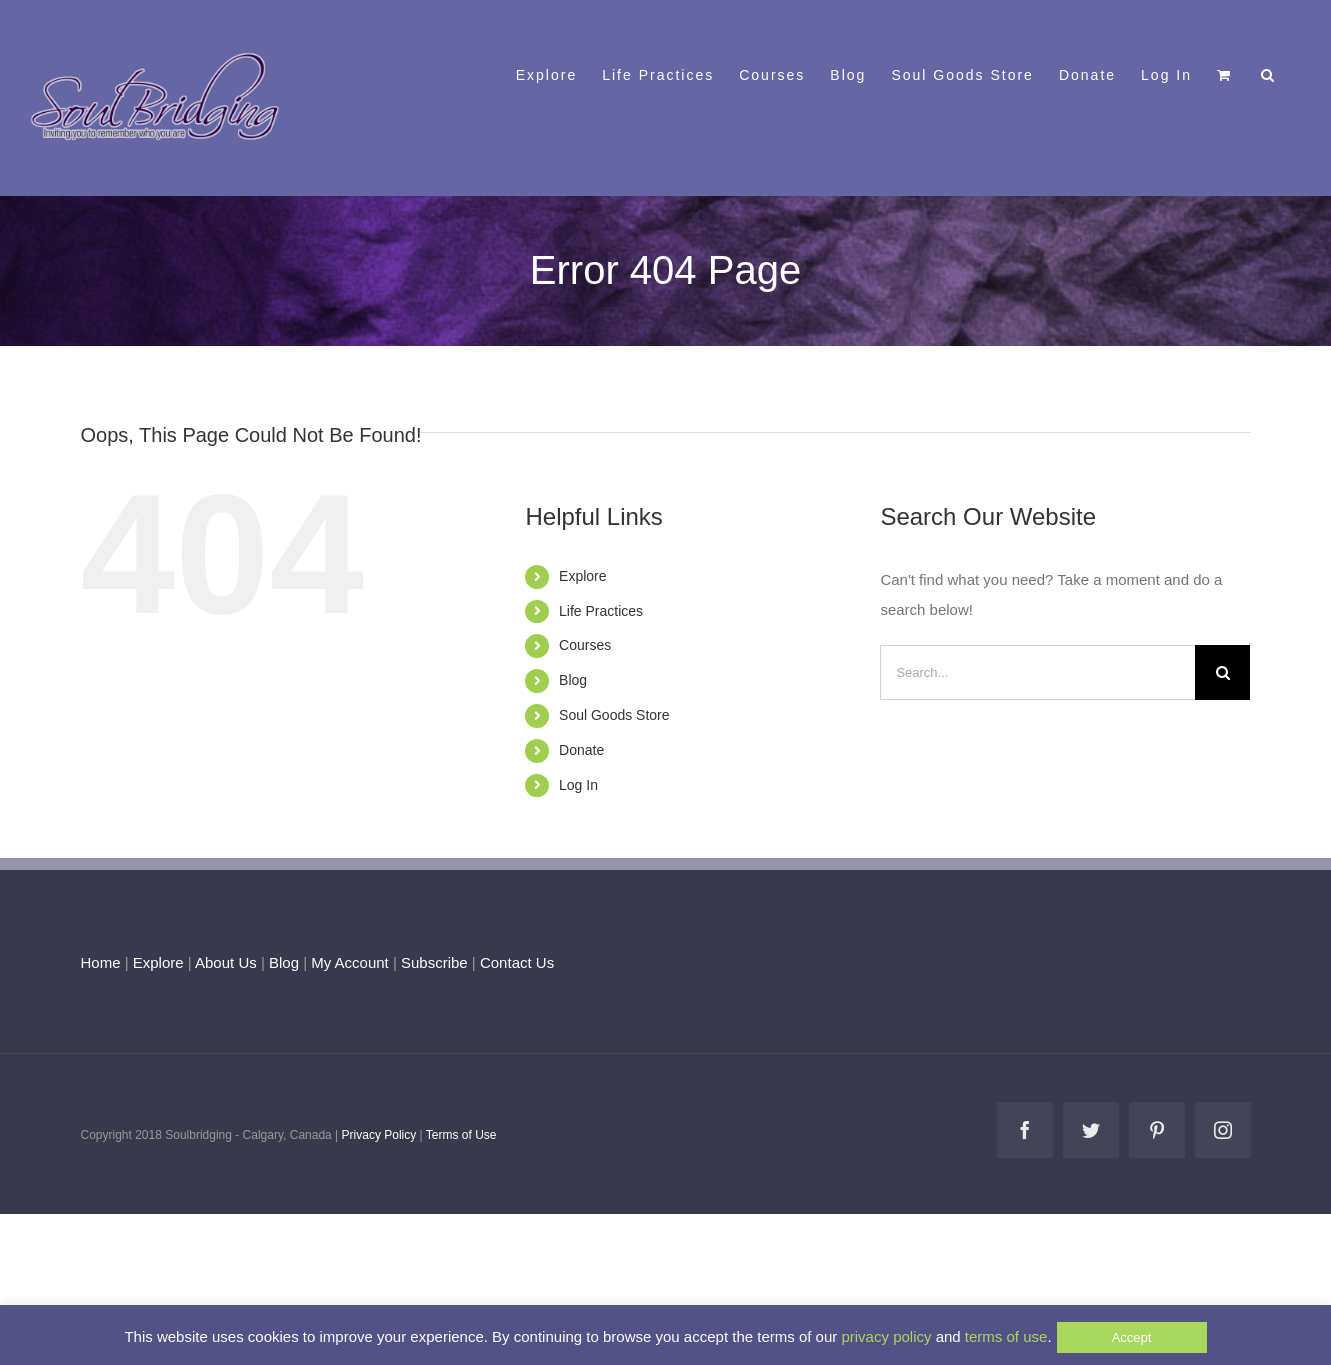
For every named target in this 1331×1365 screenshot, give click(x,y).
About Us (226, 962)
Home (101, 962)
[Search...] (1037, 672)
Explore (582, 576)
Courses (585, 645)
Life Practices (601, 611)
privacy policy (886, 1336)
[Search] (1222, 672)
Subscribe (434, 962)
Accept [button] (1132, 1337)
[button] (1268, 73)
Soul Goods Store (614, 715)
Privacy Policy (379, 1135)
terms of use (1006, 1336)
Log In (578, 785)
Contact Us (515, 962)
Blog (573, 680)
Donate (581, 750)
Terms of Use (461, 1135)
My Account (350, 962)
